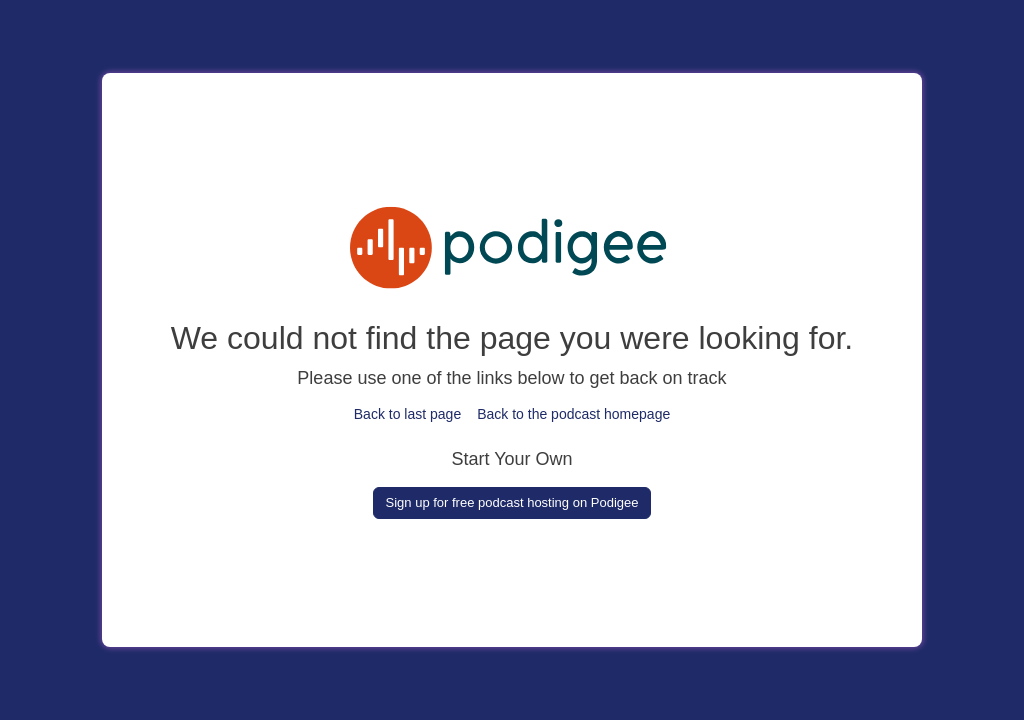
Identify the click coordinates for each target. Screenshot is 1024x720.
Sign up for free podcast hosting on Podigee (512, 502)
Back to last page (407, 414)
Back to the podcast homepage (573, 414)
